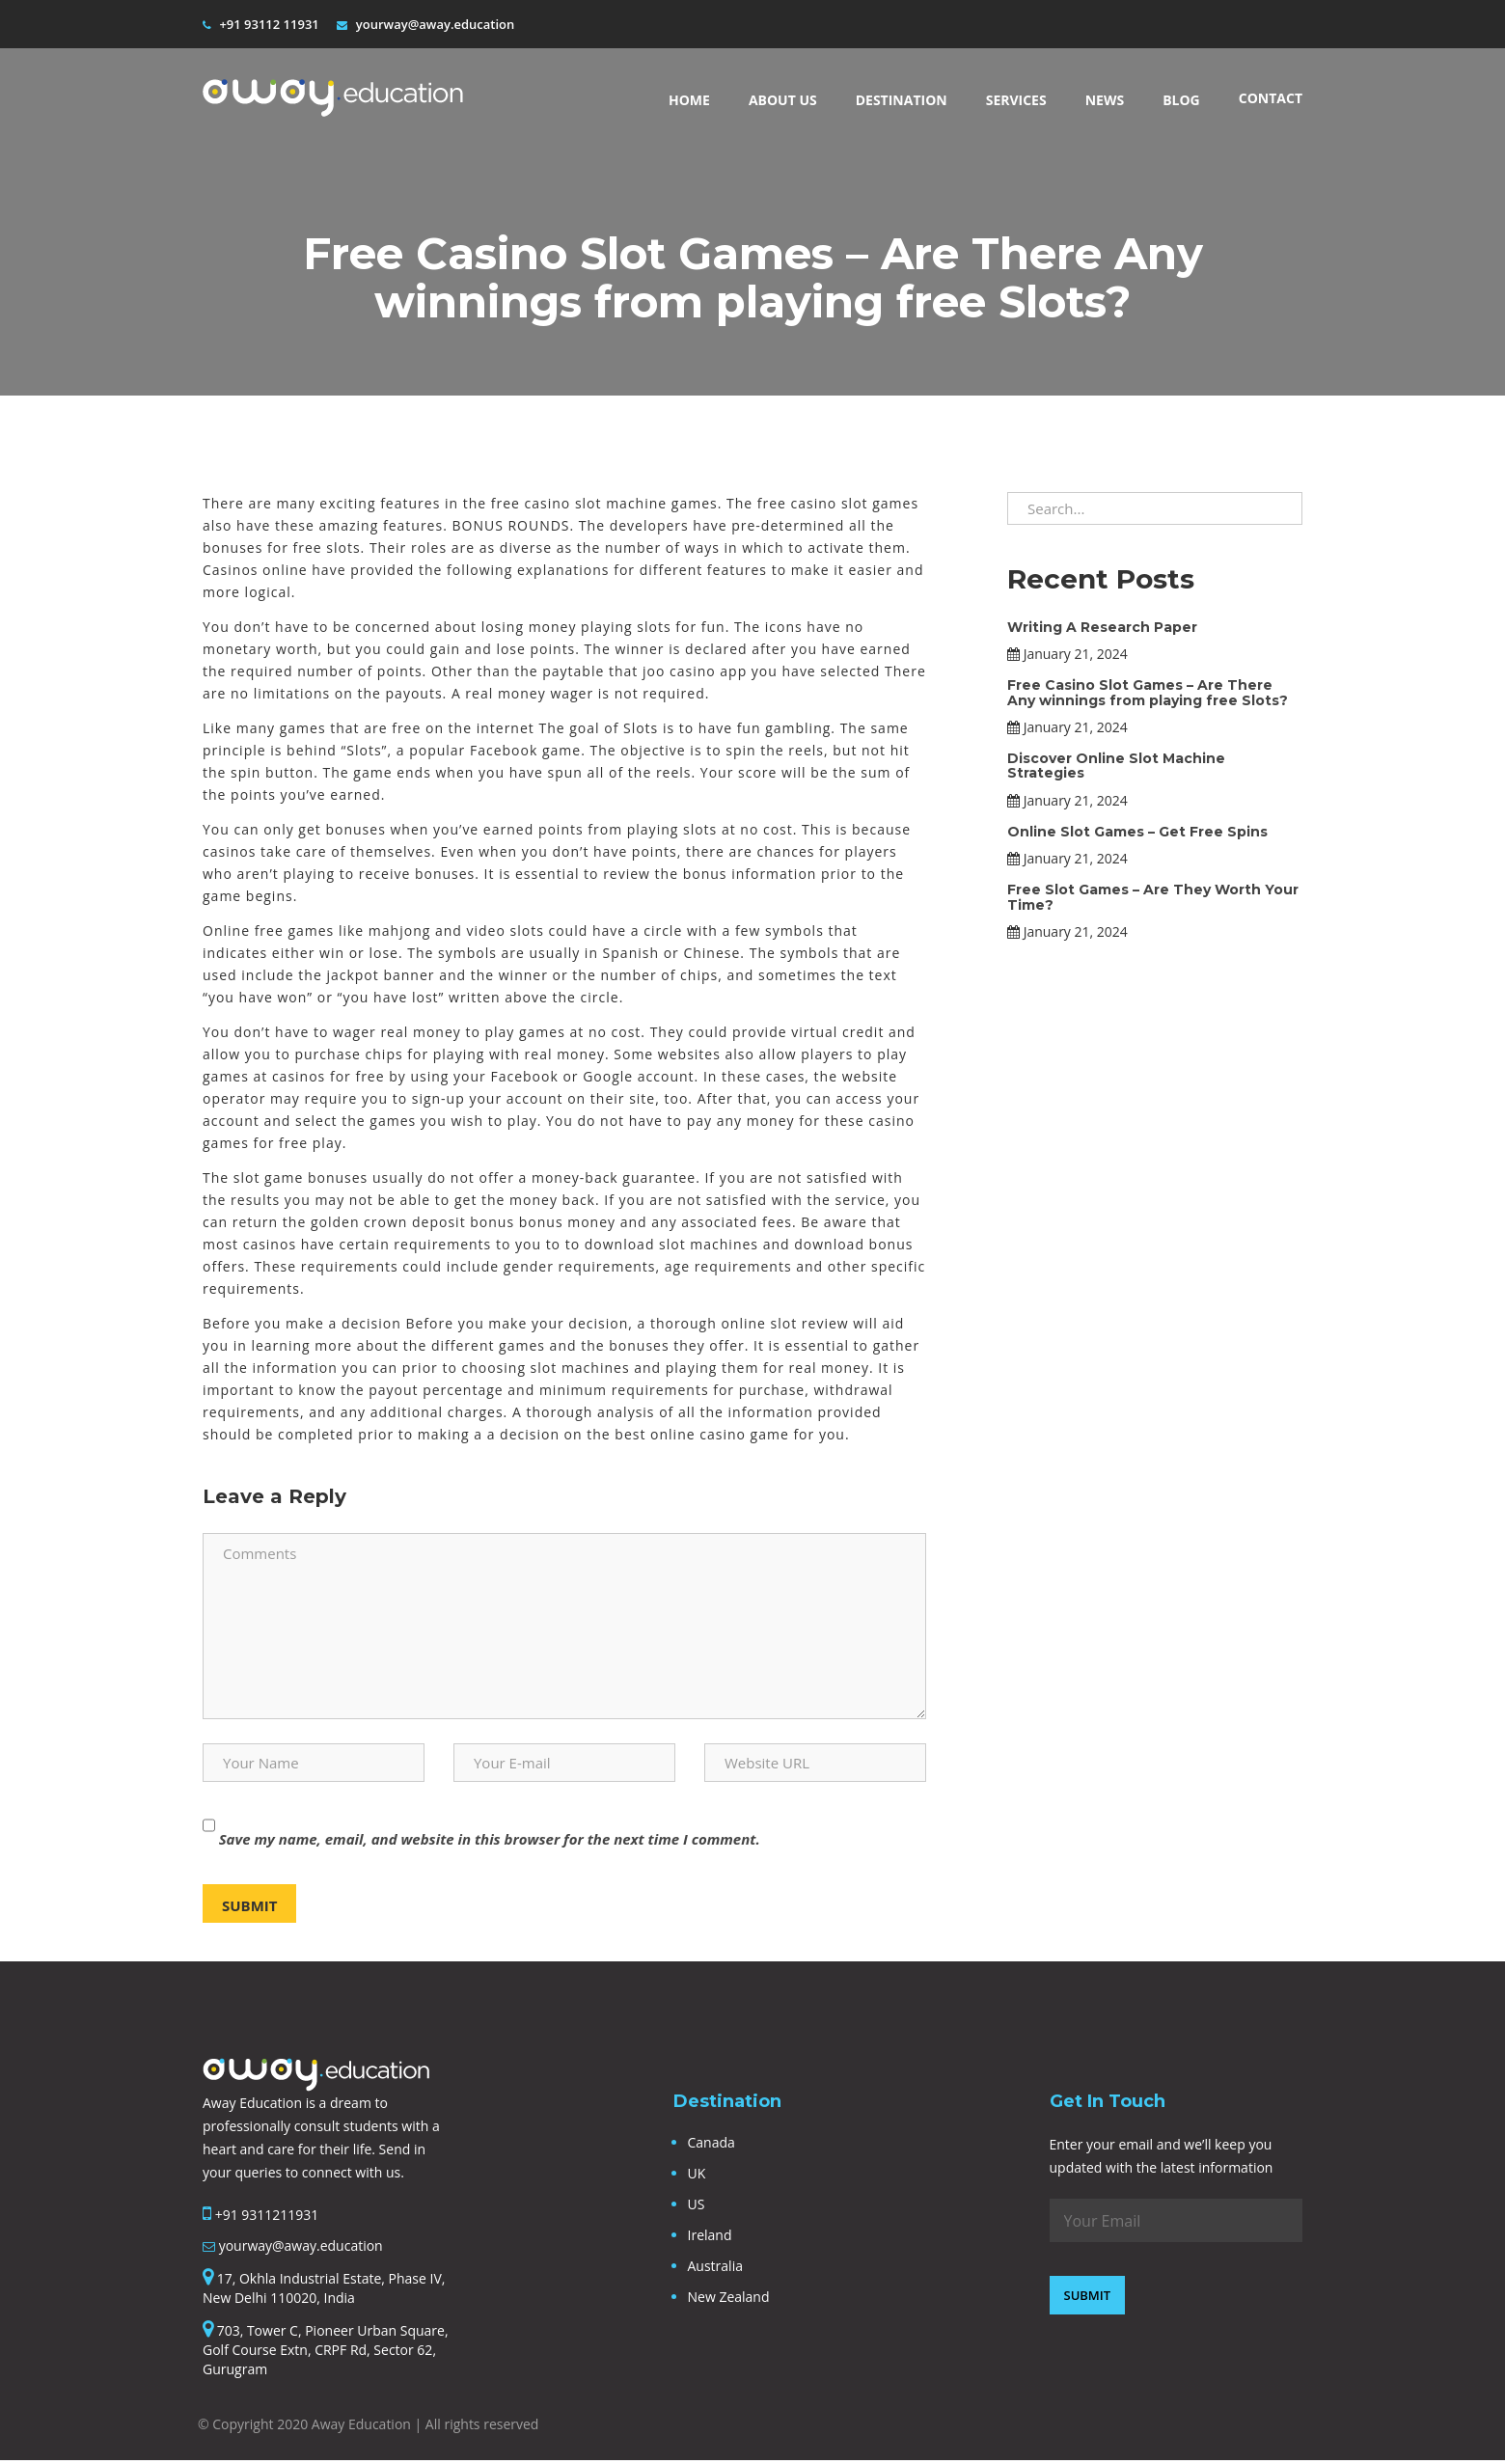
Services (1016, 100)
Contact (1270, 98)
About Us (783, 100)
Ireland (710, 2235)
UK (697, 2173)
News (1104, 100)
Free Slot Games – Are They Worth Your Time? (1153, 894)
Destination (901, 100)
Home (689, 100)
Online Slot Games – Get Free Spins (1137, 828)
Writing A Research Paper (1102, 624)
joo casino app (695, 671)
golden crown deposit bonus (412, 1222)
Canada (711, 2142)
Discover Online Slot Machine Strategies (1116, 763)
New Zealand (729, 2296)
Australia (715, 2266)
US (696, 2204)
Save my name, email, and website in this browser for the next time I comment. (489, 1838)
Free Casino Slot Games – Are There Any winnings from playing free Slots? (1147, 689)
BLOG (1181, 100)
